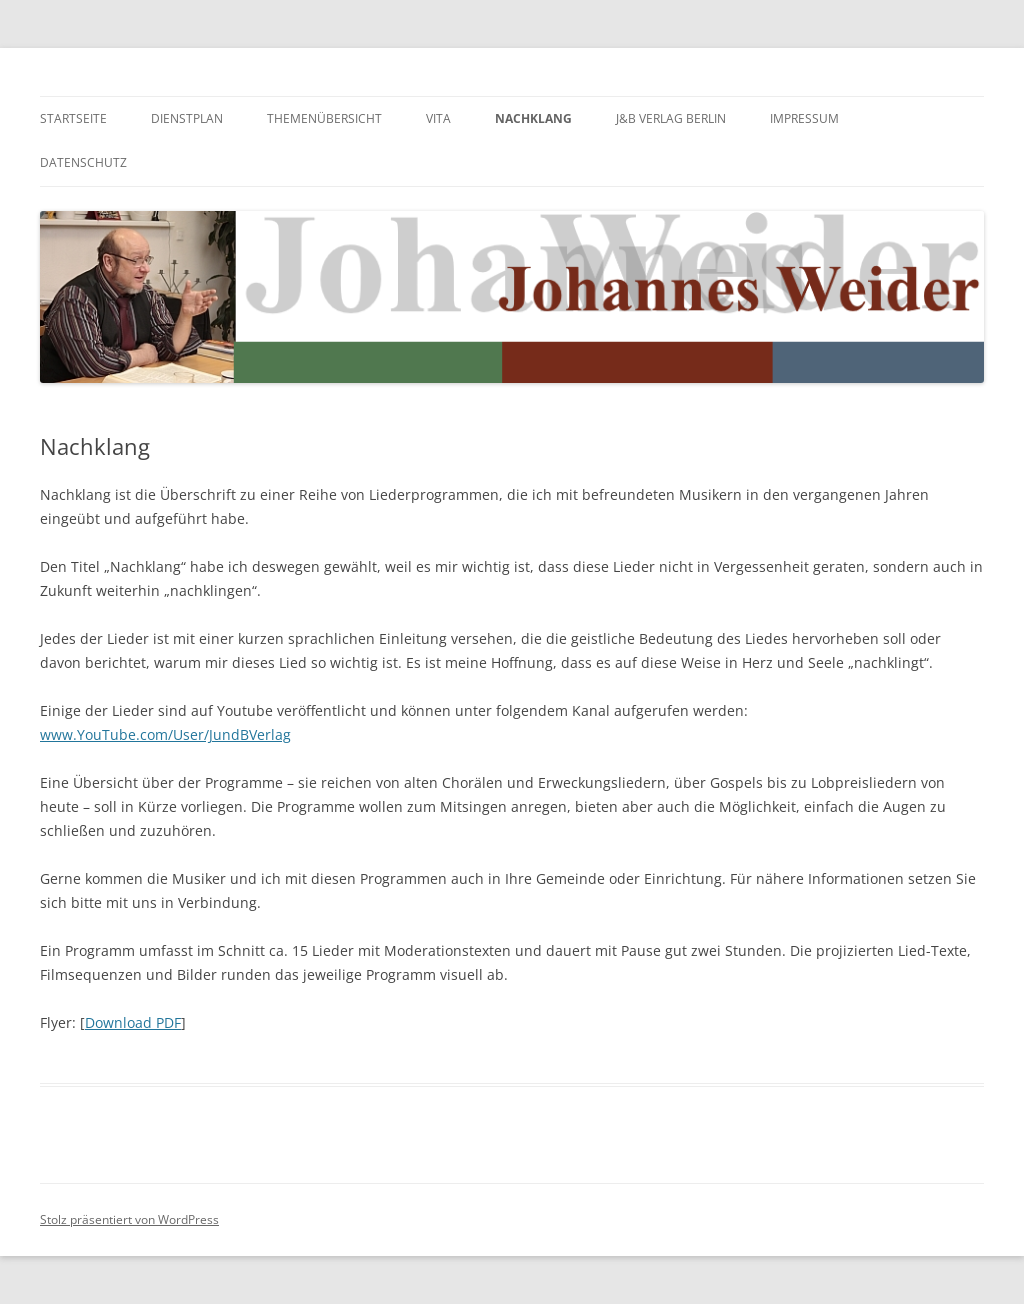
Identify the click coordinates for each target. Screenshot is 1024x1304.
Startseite (73, 118)
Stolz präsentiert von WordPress (129, 1219)
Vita (438, 118)
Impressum (804, 118)
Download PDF (133, 1022)
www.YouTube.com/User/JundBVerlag (165, 734)
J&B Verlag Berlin (671, 118)
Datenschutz (83, 162)
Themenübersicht (324, 118)
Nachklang (533, 118)
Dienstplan (187, 118)
